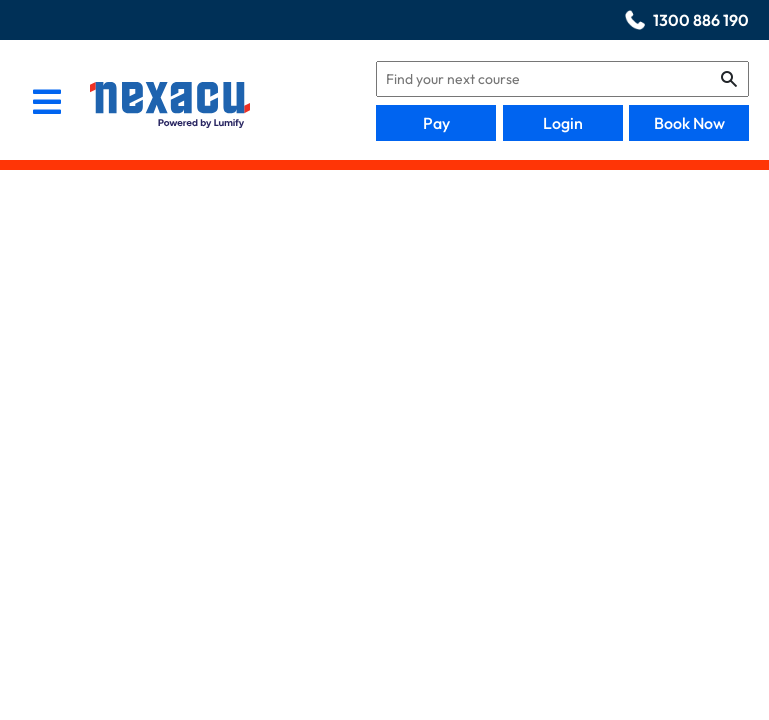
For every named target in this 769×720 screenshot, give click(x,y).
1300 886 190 (701, 20)
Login (563, 123)
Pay (436, 123)
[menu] (47, 104)
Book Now (689, 123)
